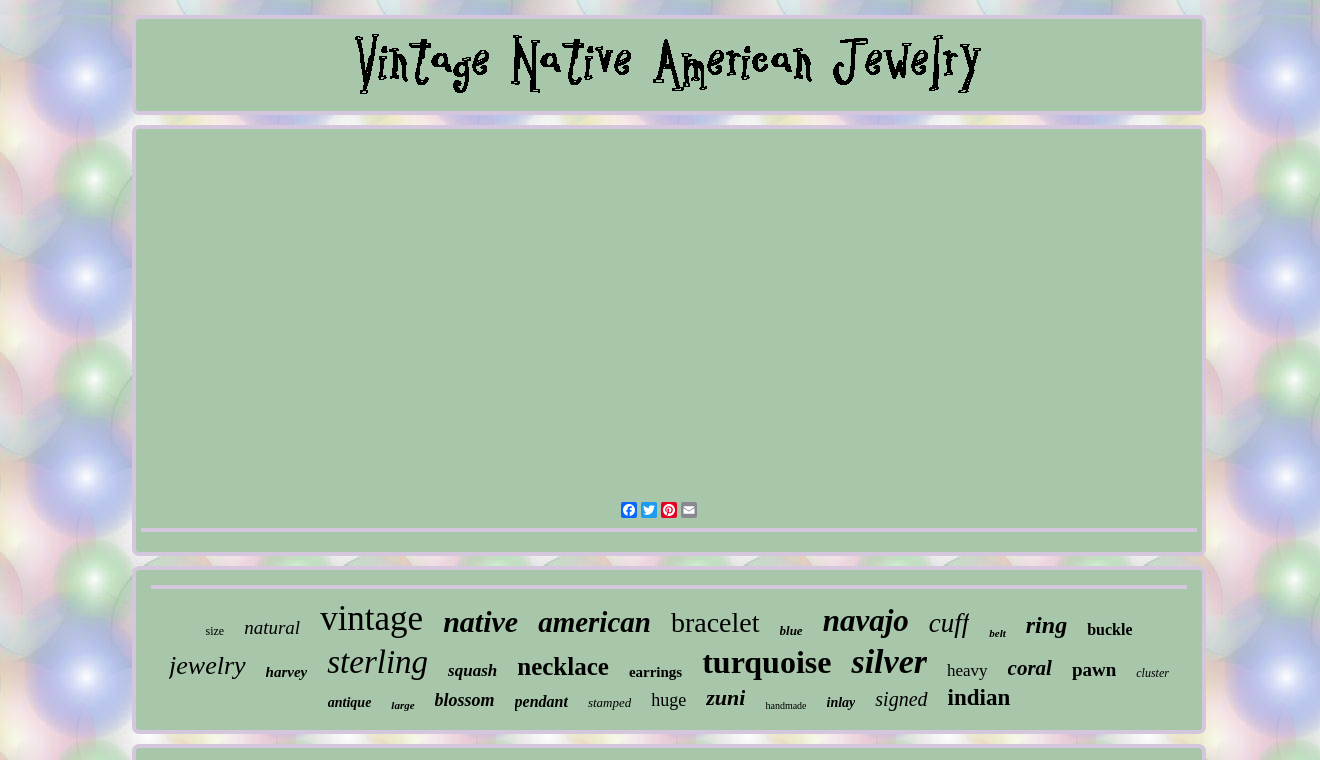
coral (1030, 668)
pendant (541, 701)
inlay (841, 702)
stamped (609, 702)
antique (350, 702)
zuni (725, 697)
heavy (967, 670)
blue (791, 630)
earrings (655, 672)
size (215, 631)
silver (889, 661)
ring (1046, 625)
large (402, 705)
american (594, 622)
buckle (1109, 629)
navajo (866, 620)
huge (668, 700)
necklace (563, 666)
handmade (785, 705)
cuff (949, 623)
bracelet (715, 622)
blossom (465, 700)
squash (472, 670)
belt (997, 633)
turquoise (766, 662)
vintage (371, 618)
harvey (287, 672)
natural (272, 627)
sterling (377, 662)
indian (979, 697)
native (480, 621)
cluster (1152, 673)
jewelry (207, 665)
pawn (1094, 669)
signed (901, 699)
